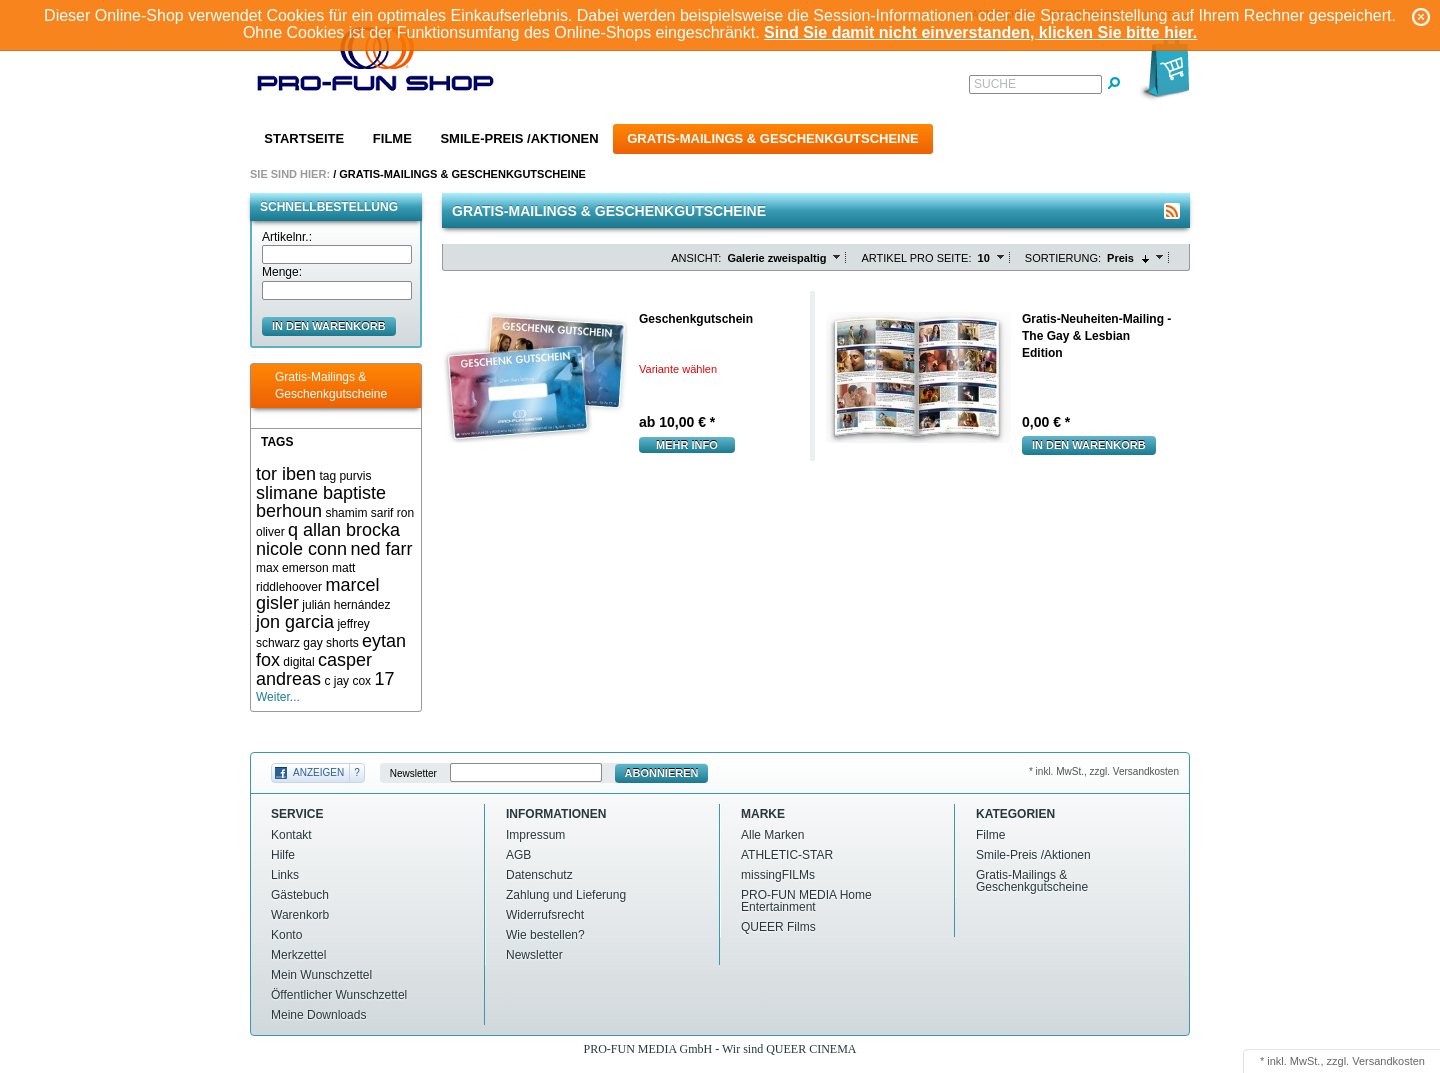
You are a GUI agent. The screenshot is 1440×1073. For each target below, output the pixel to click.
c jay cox (347, 681)
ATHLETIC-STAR (787, 855)
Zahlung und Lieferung (566, 895)
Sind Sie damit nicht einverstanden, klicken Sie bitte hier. (980, 32)
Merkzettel (298, 955)
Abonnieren (662, 773)
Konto (286, 935)
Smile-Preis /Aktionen (519, 138)
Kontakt (291, 835)
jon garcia (295, 622)
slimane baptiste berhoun (321, 502)
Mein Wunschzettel (321, 975)
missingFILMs (778, 875)
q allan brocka (344, 530)
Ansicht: (696, 258)
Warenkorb (300, 915)
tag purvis (345, 476)
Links (285, 875)
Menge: (282, 272)
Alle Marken (772, 835)
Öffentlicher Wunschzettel (339, 995)
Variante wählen (678, 369)
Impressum (535, 835)
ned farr (381, 549)
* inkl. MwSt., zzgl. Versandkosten (1104, 771)
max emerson (292, 568)
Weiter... (278, 697)
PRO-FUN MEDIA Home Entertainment (806, 901)
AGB (518, 855)
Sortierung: (1063, 258)
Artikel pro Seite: (916, 258)
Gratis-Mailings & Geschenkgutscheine (773, 138)
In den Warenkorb (1089, 445)
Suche (995, 84)
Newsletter (413, 773)
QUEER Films (778, 927)
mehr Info (687, 445)
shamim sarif (359, 513)
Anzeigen (318, 772)
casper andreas (314, 669)
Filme (392, 138)
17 (384, 679)
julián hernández (346, 605)
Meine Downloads (318, 1015)
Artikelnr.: (287, 237)
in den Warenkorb (329, 326)
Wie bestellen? (545, 935)
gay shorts (330, 643)
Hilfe (283, 855)
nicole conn (301, 549)
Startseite (304, 138)
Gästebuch (300, 895)
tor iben (286, 474)
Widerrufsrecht (545, 915)
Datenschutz (539, 875)
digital (298, 662)
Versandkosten (1388, 1061)
